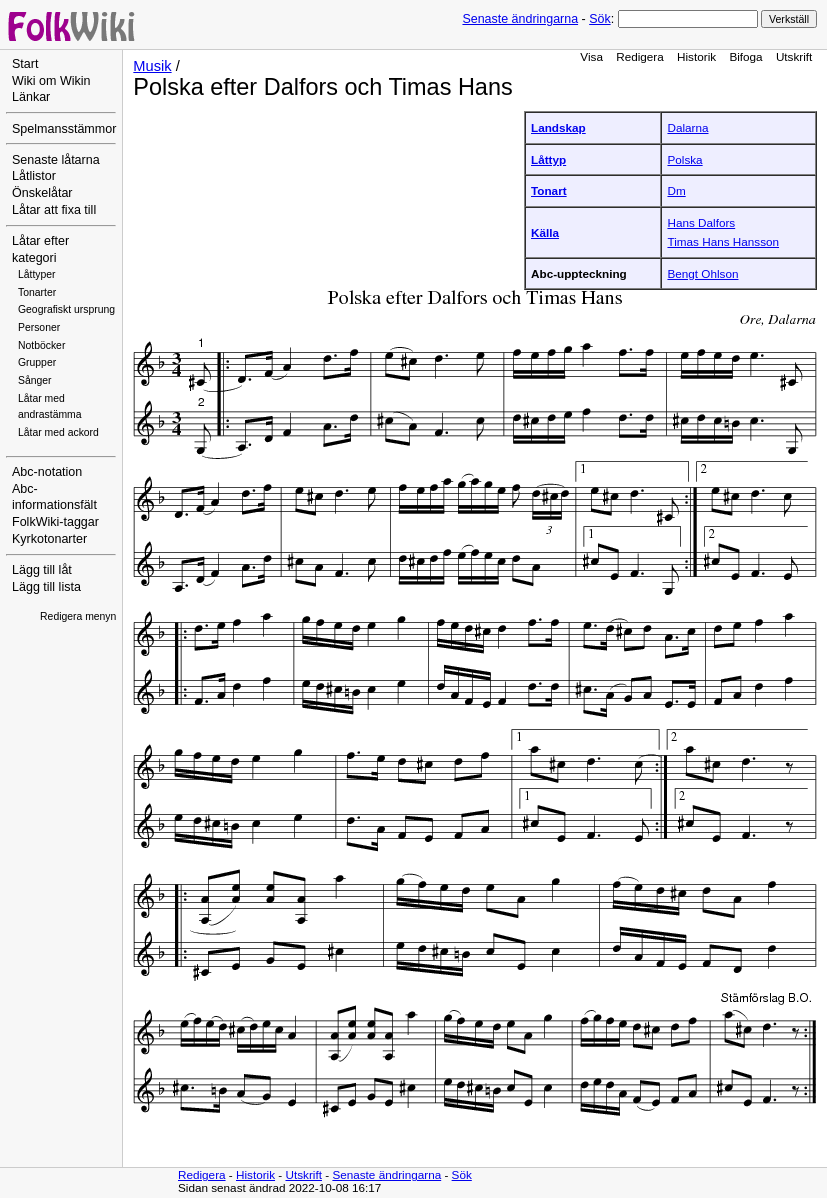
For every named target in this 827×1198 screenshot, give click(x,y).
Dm (676, 190)
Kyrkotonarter (49, 539)
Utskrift (794, 56)
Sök (599, 19)
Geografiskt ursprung (66, 309)
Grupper (37, 362)
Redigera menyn (78, 616)
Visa (591, 56)
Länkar (31, 97)
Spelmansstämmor (64, 129)
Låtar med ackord (58, 432)
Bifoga (745, 56)
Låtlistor (34, 176)
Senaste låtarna (56, 160)
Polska (684, 159)
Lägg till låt (42, 570)
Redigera (640, 56)
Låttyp (548, 159)
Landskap (558, 127)
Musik (152, 66)
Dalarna (687, 127)
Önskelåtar (42, 193)
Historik (696, 56)
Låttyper (37, 274)
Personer (39, 327)
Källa (545, 232)
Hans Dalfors (701, 222)
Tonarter (37, 292)
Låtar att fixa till (54, 210)
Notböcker (41, 345)
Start (25, 64)
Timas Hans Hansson (723, 241)
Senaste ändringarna (520, 19)
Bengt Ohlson (702, 273)
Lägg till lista (46, 587)
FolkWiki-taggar (55, 522)
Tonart (549, 190)
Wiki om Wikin (51, 81)
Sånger (35, 380)
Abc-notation (47, 472)
